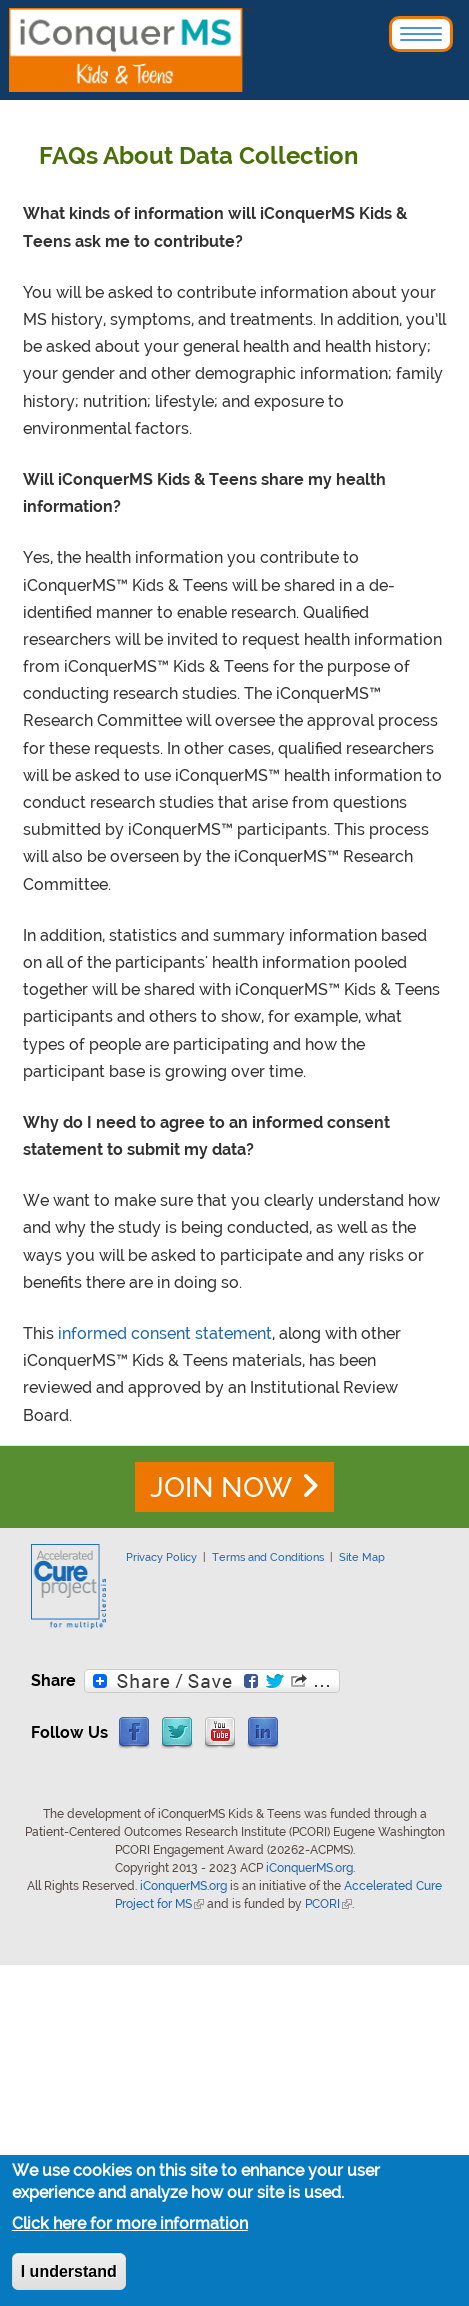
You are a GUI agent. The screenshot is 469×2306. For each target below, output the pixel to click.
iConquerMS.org (309, 1868)
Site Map (362, 1557)
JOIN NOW (221, 1487)
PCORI (328, 1904)
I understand (69, 2273)
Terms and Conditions (268, 1557)
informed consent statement (165, 1333)
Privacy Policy (161, 1557)
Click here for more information (130, 2224)
